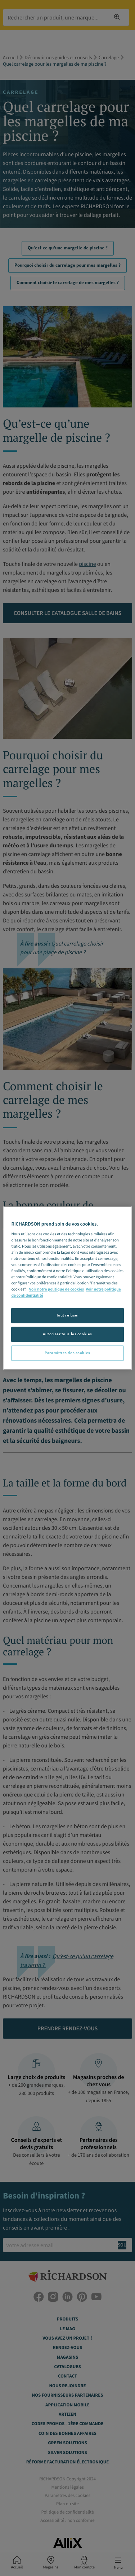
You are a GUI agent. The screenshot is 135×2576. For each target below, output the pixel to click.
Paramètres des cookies (67, 1352)
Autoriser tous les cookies (67, 1334)
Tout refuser (67, 1315)
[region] (67, 1288)
